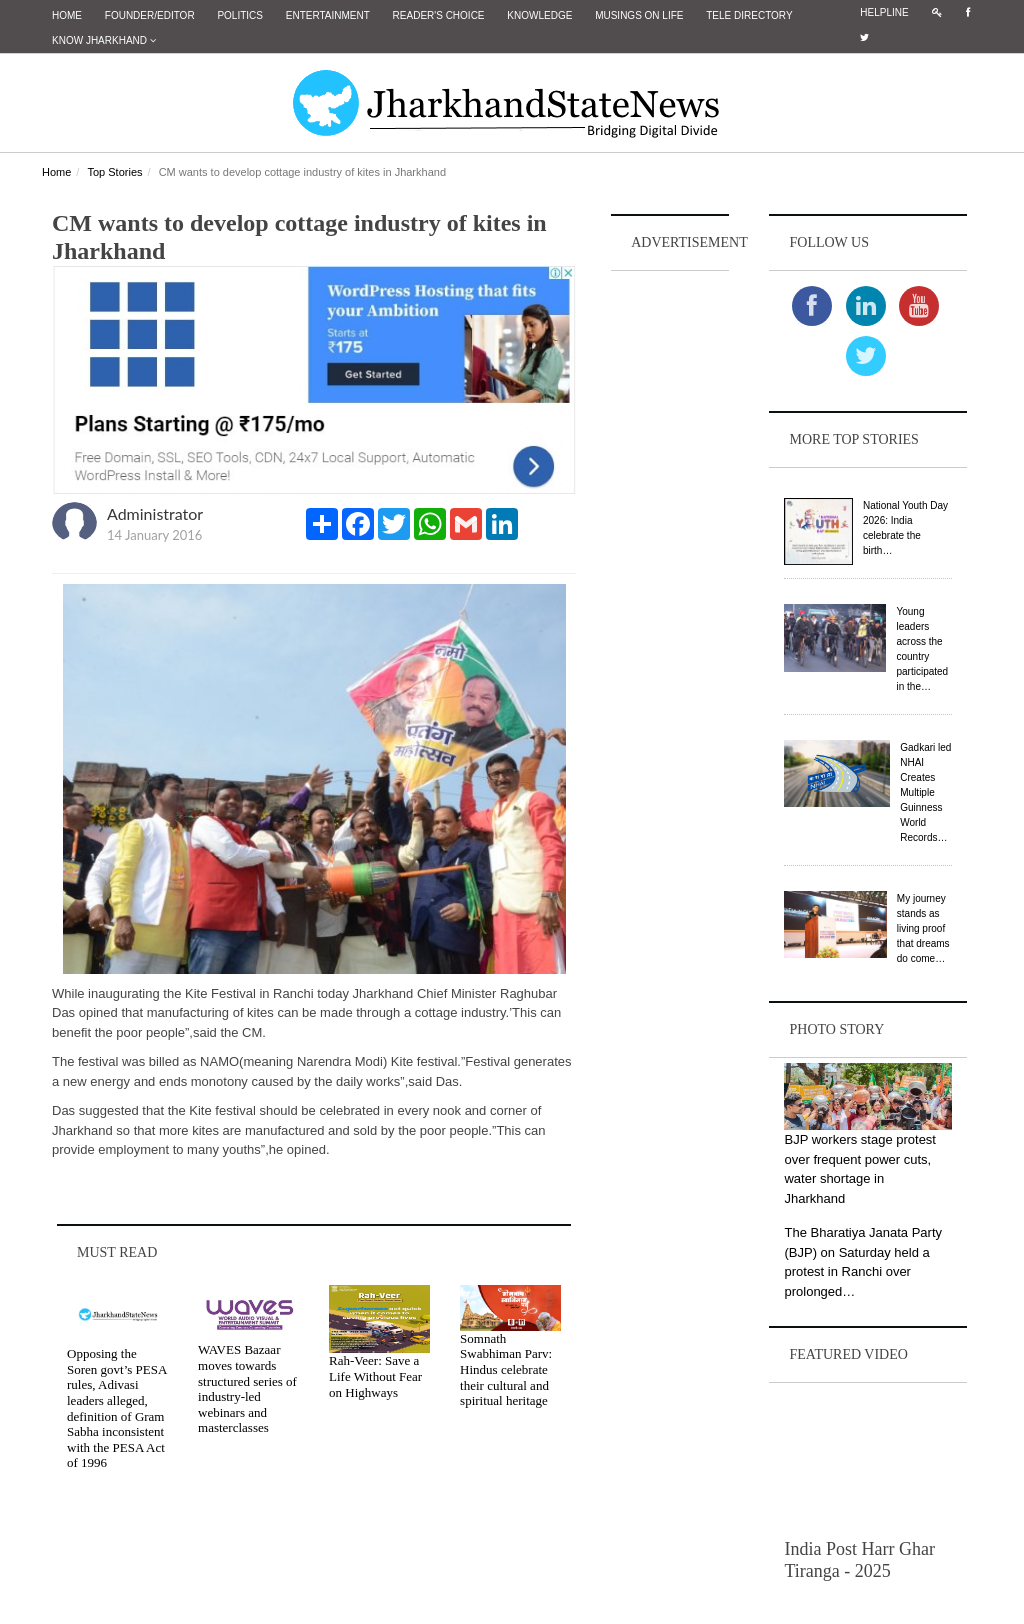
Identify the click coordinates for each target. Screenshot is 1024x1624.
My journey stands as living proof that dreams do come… (923, 928)
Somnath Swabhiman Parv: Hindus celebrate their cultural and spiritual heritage (506, 1369)
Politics (240, 15)
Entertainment (328, 15)
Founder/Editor (150, 15)
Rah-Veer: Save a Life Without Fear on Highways (375, 1376)
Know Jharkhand (104, 40)
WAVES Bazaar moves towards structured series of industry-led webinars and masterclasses (247, 1388)
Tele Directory (749, 15)
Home (67, 15)
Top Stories (114, 172)
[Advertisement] (670, 576)
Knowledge (539, 15)
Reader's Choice (439, 15)
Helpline (884, 12)
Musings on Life (639, 15)
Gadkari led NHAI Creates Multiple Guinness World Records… (925, 792)
